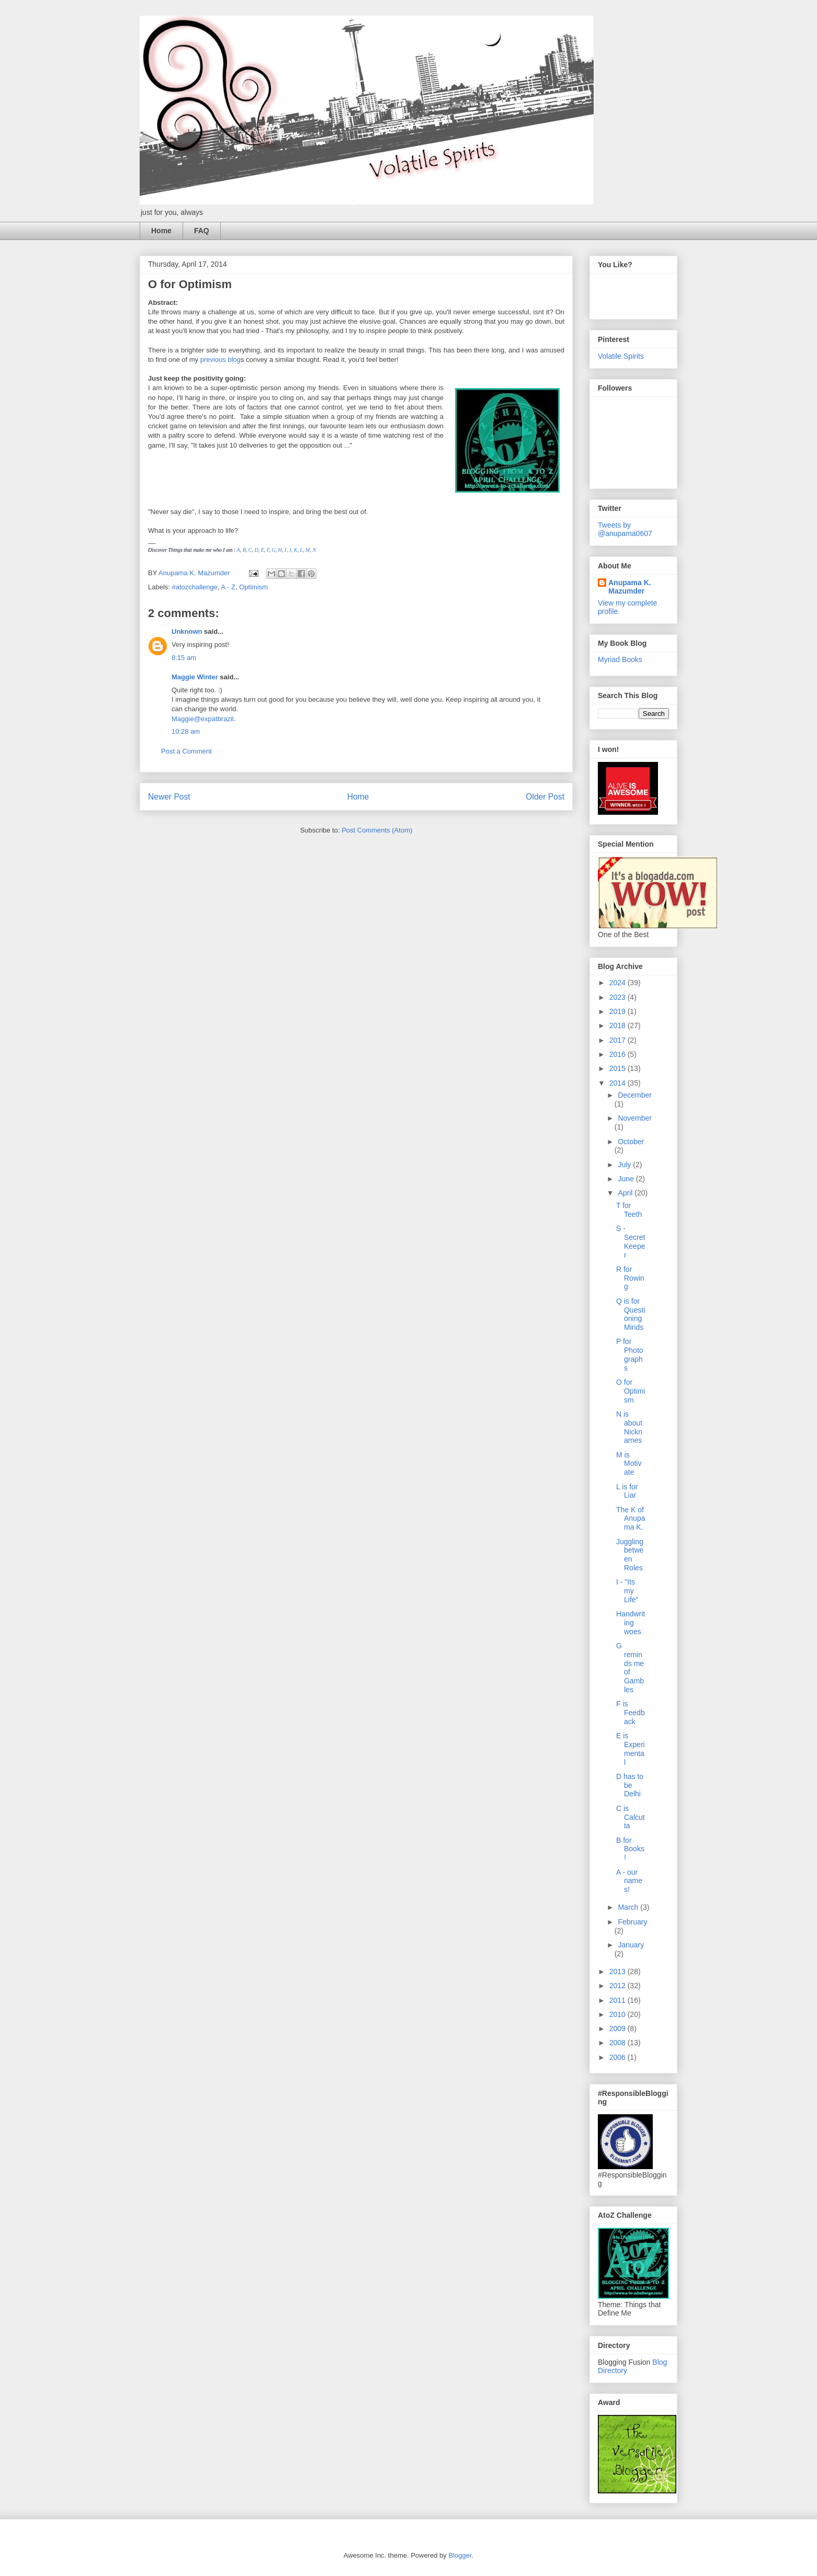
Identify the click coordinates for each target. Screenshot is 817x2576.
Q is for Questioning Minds (630, 1314)
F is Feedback (630, 1713)
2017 (618, 1040)
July (625, 1164)
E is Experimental (630, 1748)
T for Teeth (629, 1209)
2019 (618, 1011)
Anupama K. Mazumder (629, 586)
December (635, 1095)
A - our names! (629, 1881)
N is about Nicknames (629, 1427)
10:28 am (186, 731)
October (631, 1141)
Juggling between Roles (629, 1554)
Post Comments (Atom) (377, 830)
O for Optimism (630, 1391)
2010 (618, 2014)
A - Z (228, 587)
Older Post (545, 796)
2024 (618, 982)
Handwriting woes (630, 1623)
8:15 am (184, 658)
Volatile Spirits (621, 356)
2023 (618, 997)
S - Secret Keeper (630, 1241)
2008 (618, 2042)
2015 (618, 1068)
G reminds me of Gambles (630, 1668)
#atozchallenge (195, 587)
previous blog (220, 359)
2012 (618, 1985)
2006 (618, 2057)
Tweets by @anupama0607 (625, 529)
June (627, 1179)
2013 (618, 1971)
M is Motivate (628, 1464)
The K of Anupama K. (630, 1519)
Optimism (253, 587)
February (632, 1922)
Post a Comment (186, 751)
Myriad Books (620, 659)
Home (161, 230)
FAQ (201, 230)
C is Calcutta (630, 1817)
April (626, 1193)
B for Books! (630, 1849)
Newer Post (169, 796)
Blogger (459, 2555)
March (629, 1907)
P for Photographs (629, 1354)
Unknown (187, 631)
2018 (618, 1025)
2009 (618, 2028)
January (631, 1945)
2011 (618, 2000)
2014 (618, 1083)
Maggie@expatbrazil (203, 719)
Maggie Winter (195, 677)
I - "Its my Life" (627, 1591)
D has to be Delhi (629, 1785)
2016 (618, 1054)
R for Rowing (630, 1278)
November (635, 1118)
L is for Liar (627, 1491)
